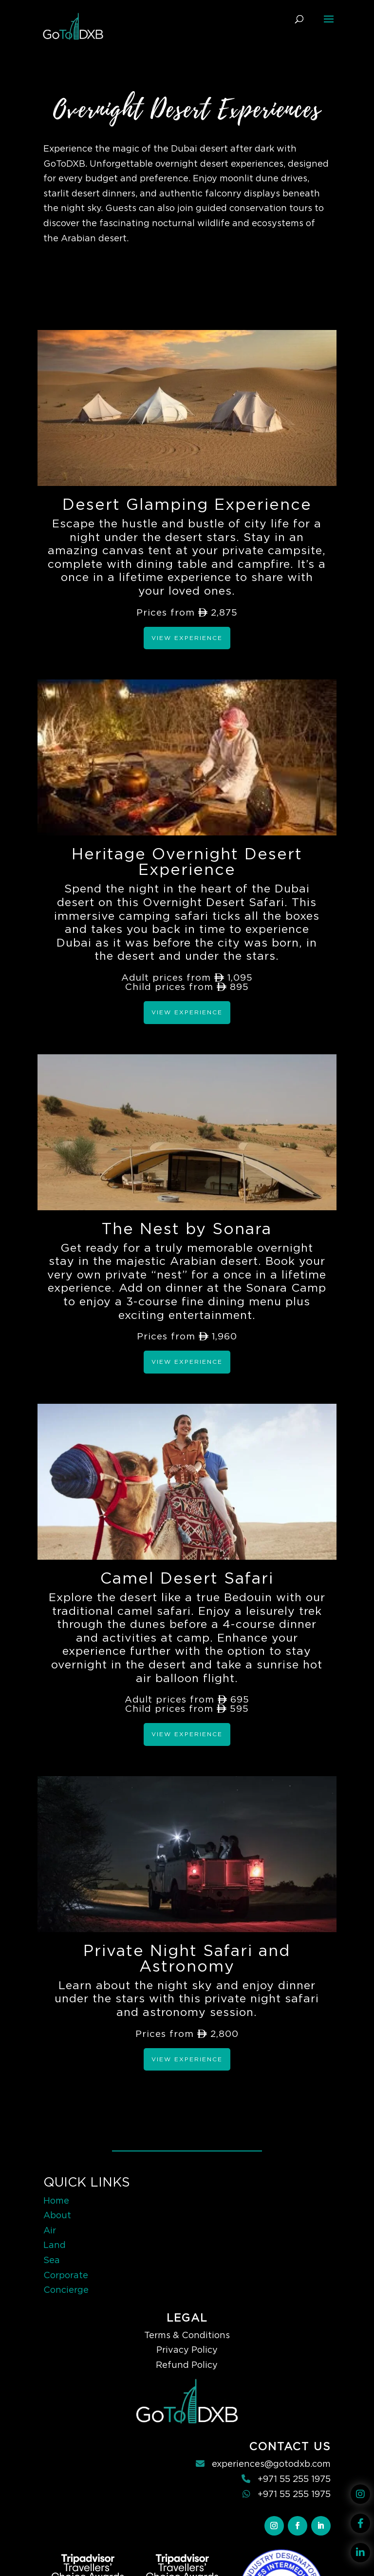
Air (49, 2230)
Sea (51, 2260)
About (57, 2215)
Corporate (65, 2275)
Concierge (66, 2290)
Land (54, 2245)
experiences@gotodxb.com (271, 2464)
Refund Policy (187, 2365)
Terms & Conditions (187, 2335)
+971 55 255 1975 (294, 2479)
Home (56, 2200)
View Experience (187, 637)
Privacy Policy (187, 2349)
